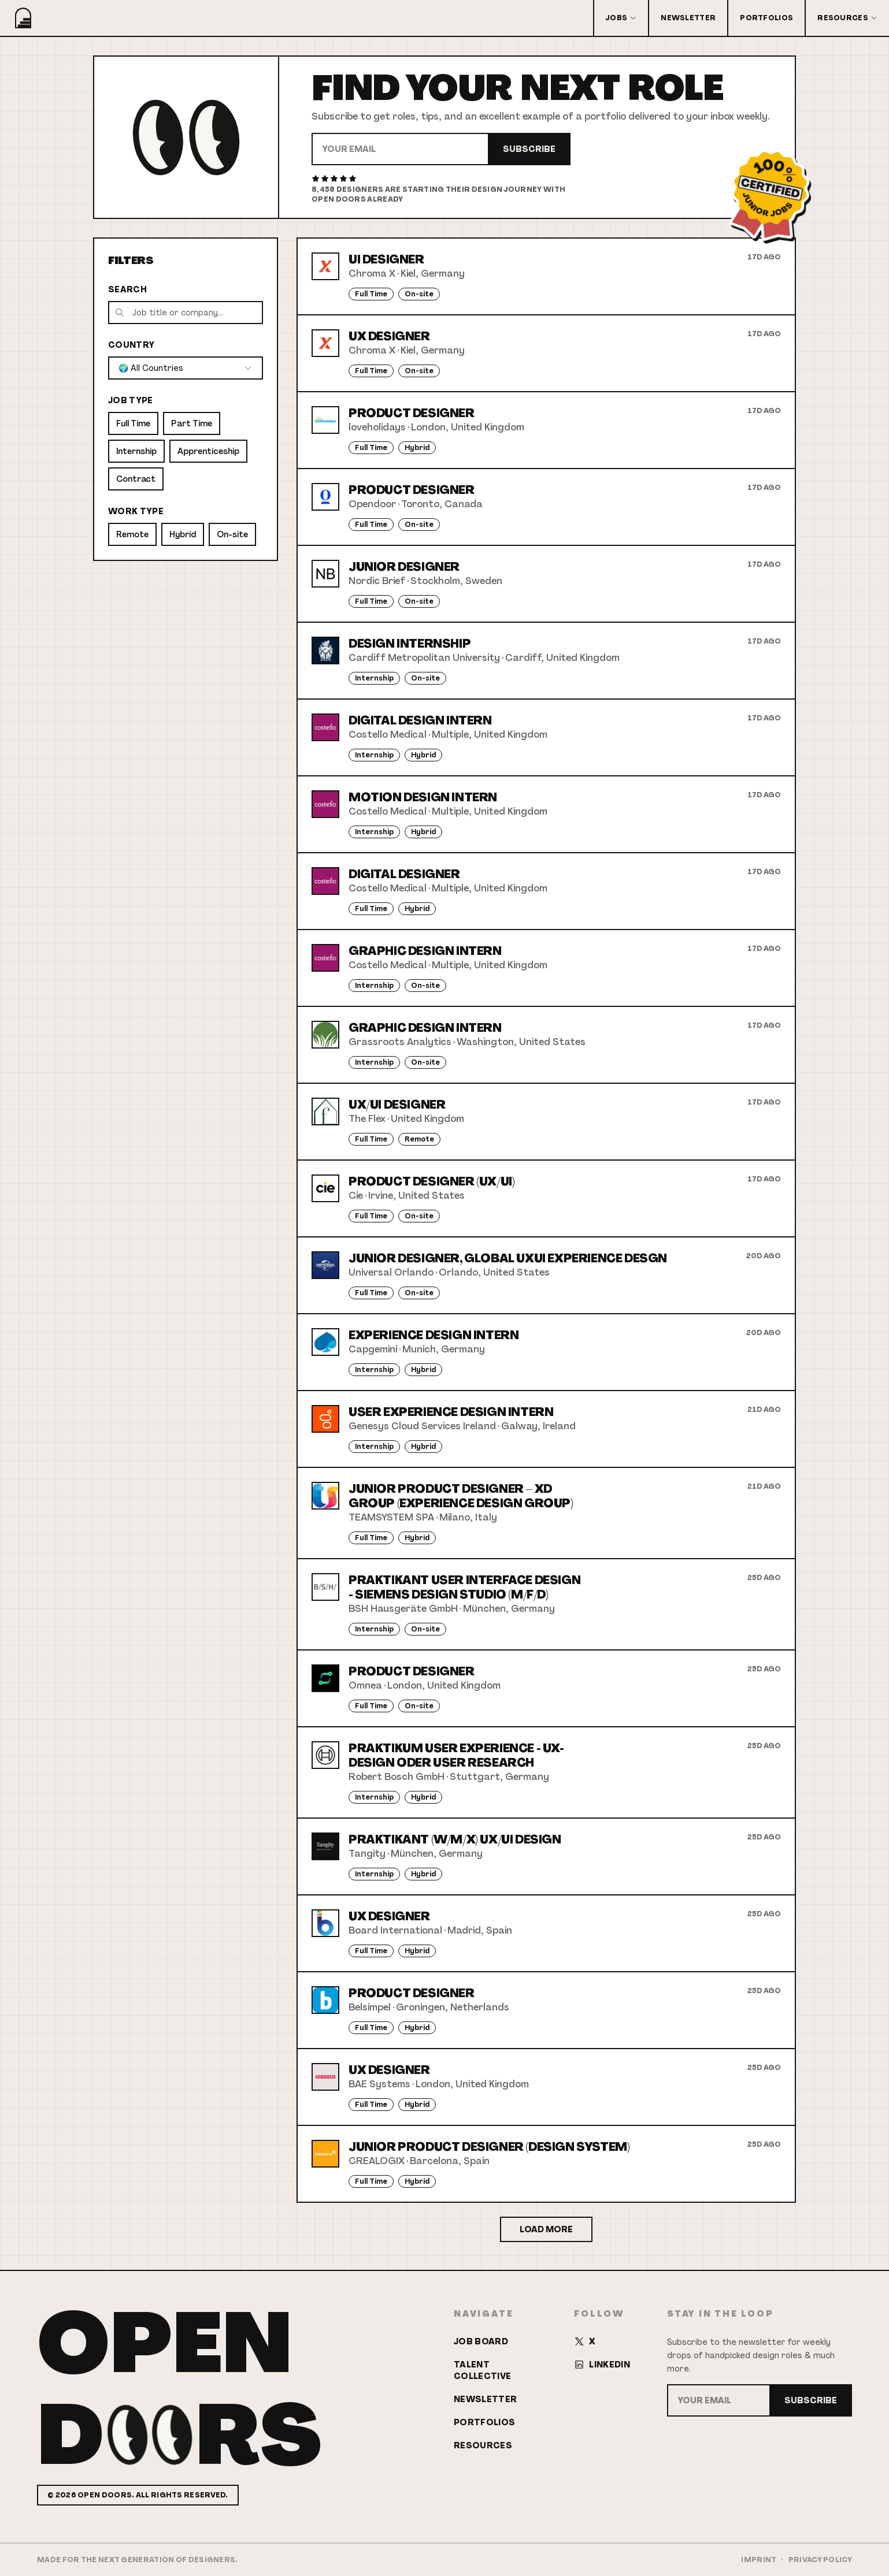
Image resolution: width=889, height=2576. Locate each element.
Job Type (130, 400)
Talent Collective (483, 2370)
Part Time (191, 423)
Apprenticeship (208, 451)
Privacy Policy (820, 2559)
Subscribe (529, 149)
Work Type (136, 511)
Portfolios (766, 18)
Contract (135, 479)
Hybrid (182, 534)
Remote (132, 534)
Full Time (133, 423)
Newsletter (688, 18)
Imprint (758, 2559)
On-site (232, 534)
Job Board (481, 2341)
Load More (546, 2229)
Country (131, 345)
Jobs (621, 18)
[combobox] (185, 368)
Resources (847, 18)
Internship (136, 451)
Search (127, 289)
